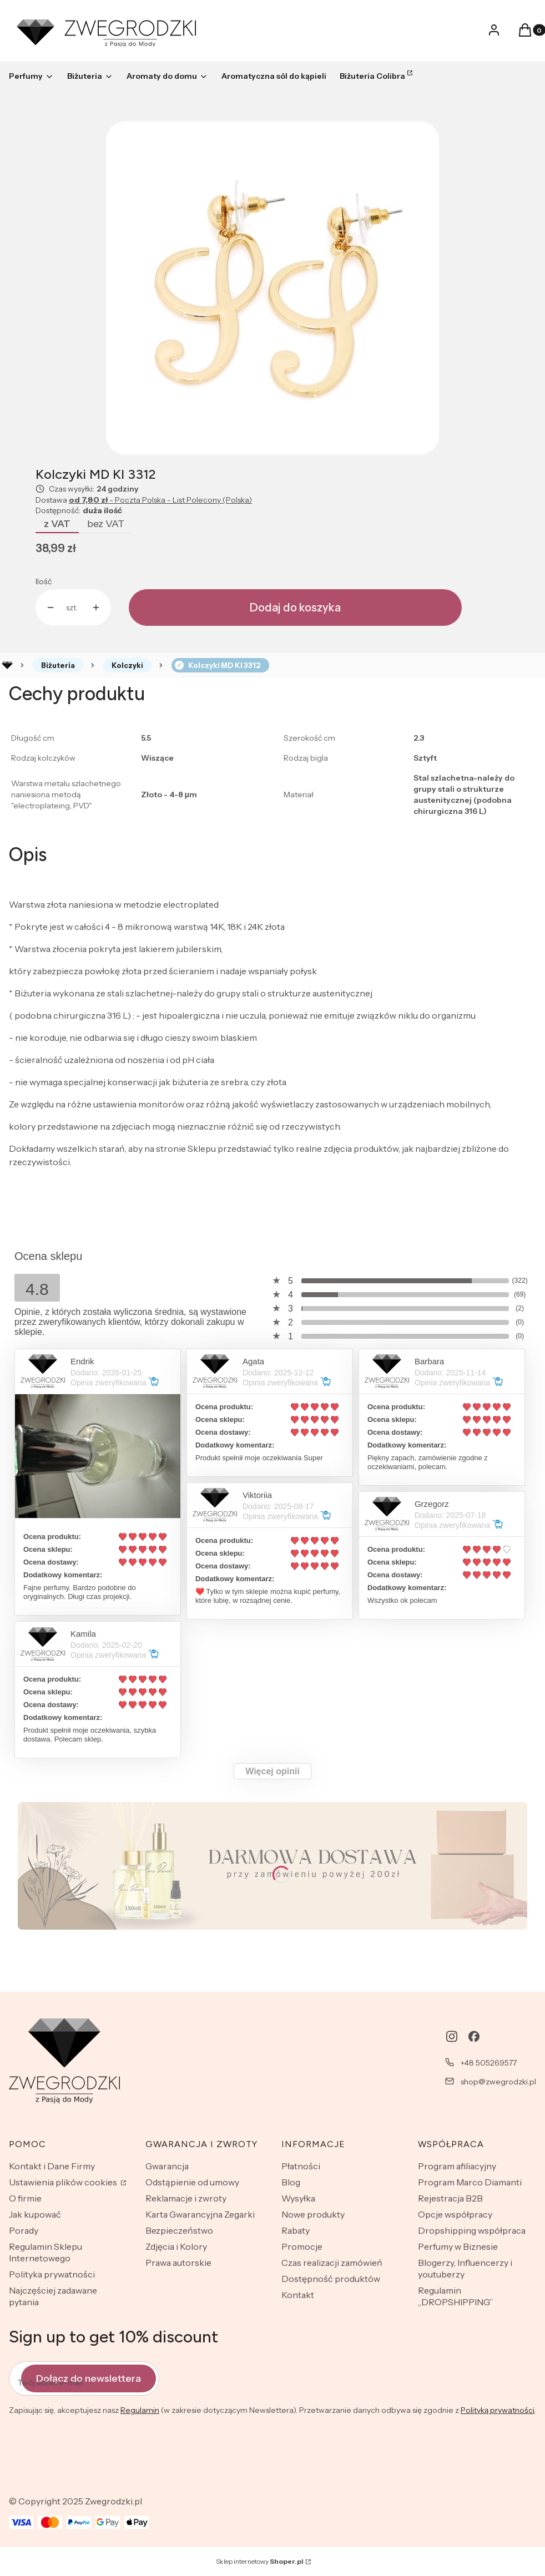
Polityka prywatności (52, 2274)
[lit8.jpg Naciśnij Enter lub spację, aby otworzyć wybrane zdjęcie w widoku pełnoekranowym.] (272, 288)
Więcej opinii (272, 1771)
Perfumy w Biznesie (458, 2246)
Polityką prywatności (497, 2410)
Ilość (44, 581)
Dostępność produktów (330, 2278)
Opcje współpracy (455, 2214)
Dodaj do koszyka (295, 607)
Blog (290, 2182)
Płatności (300, 2166)
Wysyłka (298, 2198)
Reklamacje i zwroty (185, 2198)
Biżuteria (58, 665)
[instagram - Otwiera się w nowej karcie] (451, 2036)
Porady (23, 2230)
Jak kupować (35, 2214)
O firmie (25, 2198)
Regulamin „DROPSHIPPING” (455, 2296)
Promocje (301, 2246)
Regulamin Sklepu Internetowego (45, 2252)
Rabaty (295, 2230)
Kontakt (297, 2294)
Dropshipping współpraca (472, 2230)
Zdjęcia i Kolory (176, 2246)
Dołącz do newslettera (88, 2378)
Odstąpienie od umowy (192, 2182)
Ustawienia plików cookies (64, 2182)
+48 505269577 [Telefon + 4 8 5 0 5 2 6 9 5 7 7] (489, 2063)
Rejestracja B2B (450, 2198)
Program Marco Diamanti (470, 2182)
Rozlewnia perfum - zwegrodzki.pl (7, 665)
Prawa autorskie (178, 2262)
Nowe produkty (313, 2214)
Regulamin (139, 2410)
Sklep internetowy (260, 2561)
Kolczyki (127, 665)
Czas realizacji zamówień (331, 2262)
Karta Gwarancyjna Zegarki (200, 2214)
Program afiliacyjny (457, 2166)
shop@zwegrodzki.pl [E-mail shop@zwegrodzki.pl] (498, 2082)
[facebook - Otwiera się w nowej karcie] (474, 2036)
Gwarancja (167, 2166)
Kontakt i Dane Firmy (52, 2166)
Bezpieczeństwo (179, 2230)
